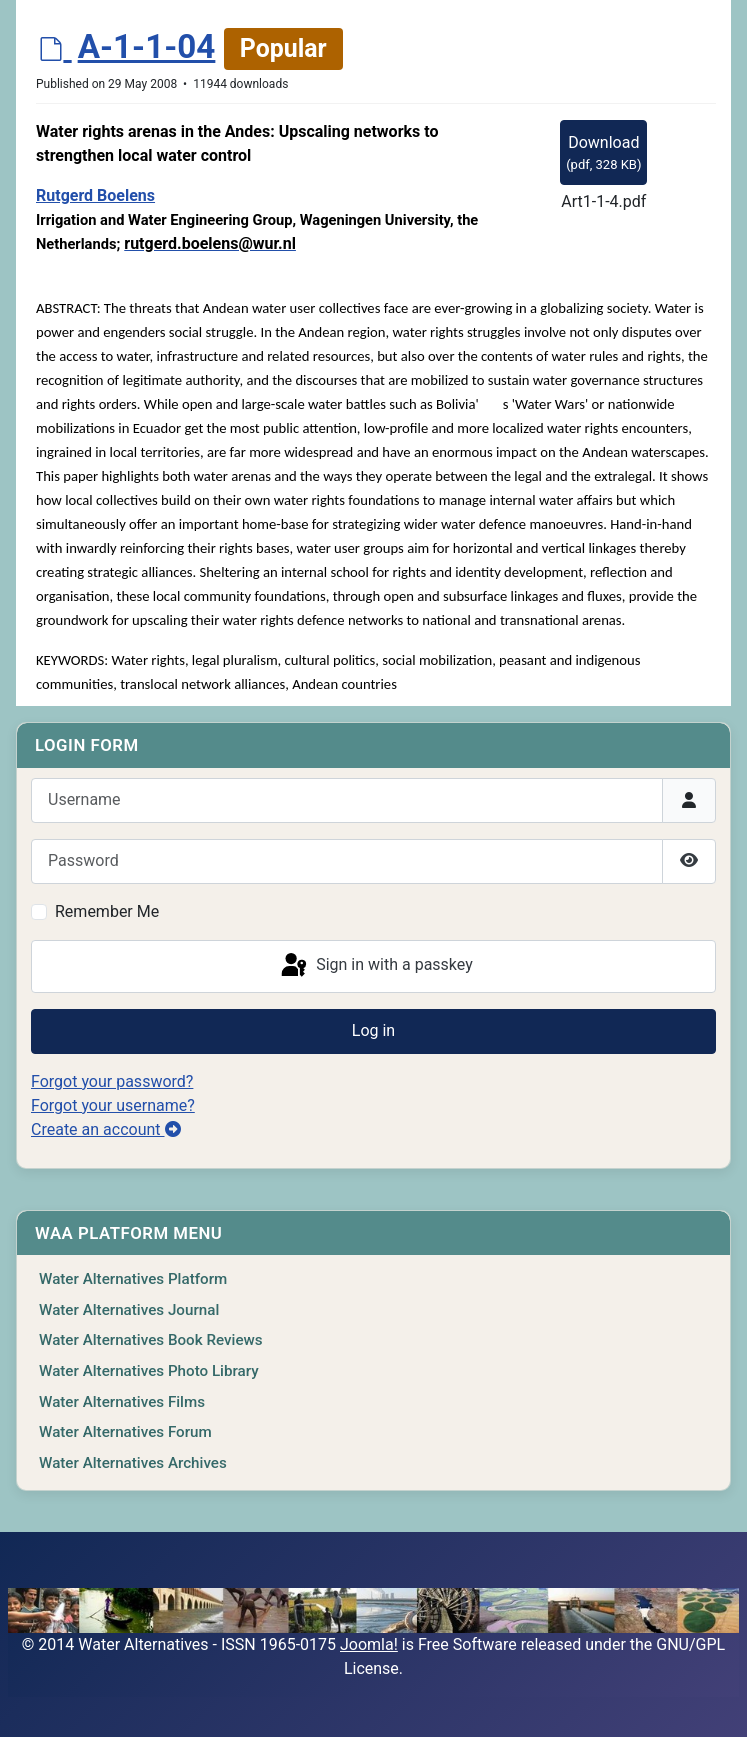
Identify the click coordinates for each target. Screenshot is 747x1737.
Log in (373, 1030)
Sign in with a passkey (375, 966)
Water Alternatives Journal (129, 1310)
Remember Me (107, 911)
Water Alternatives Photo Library (149, 1371)
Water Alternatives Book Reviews (151, 1340)
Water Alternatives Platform (133, 1279)
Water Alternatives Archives (133, 1463)
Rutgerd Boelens (95, 195)
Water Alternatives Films (122, 1402)
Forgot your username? (113, 1105)
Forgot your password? (112, 1081)
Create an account (106, 1129)
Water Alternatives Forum (125, 1432)
